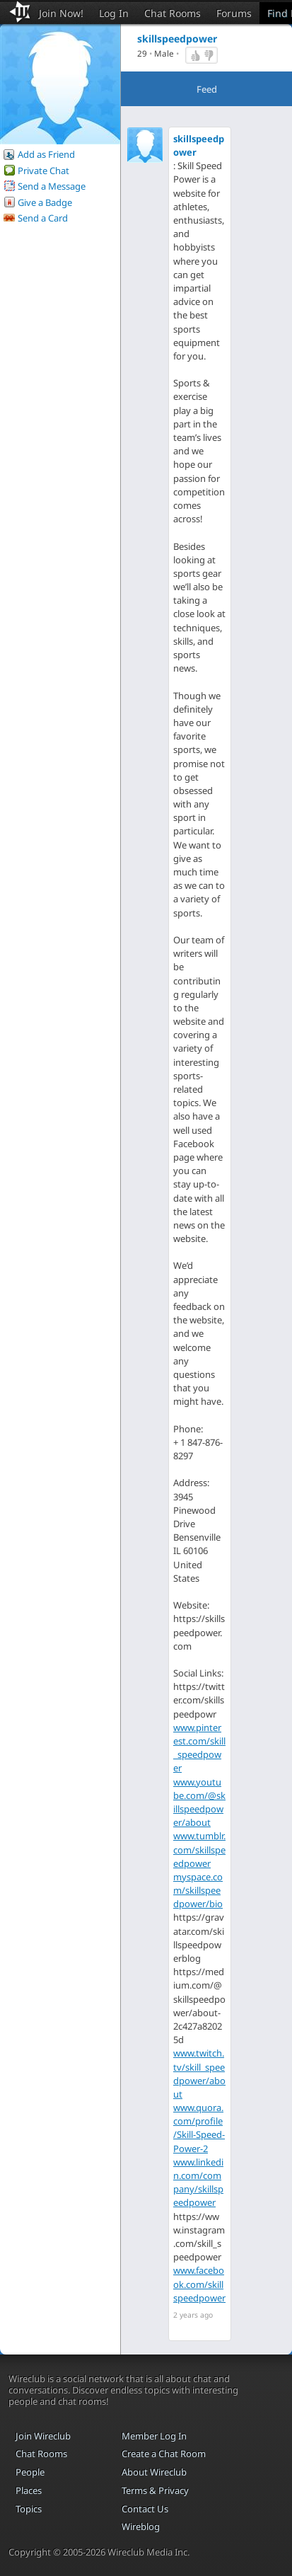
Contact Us (145, 2508)
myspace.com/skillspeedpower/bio (198, 1890)
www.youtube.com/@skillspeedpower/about (199, 1802)
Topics (29, 2508)
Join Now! (61, 13)
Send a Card (43, 218)
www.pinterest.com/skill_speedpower (199, 1748)
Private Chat (43, 170)
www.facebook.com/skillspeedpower (199, 2284)
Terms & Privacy (155, 2490)
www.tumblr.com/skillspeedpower (199, 1849)
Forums (234, 13)
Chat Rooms (172, 13)
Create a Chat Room (164, 2453)
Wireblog (141, 2526)
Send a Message (52, 186)
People (30, 2472)
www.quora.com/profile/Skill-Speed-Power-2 (199, 2128)
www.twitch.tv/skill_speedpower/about (199, 2073)
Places (29, 2490)
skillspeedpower (198, 145)
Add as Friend (46, 154)
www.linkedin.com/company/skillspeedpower (198, 2182)
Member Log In (154, 2436)
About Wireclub (154, 2472)
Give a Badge (45, 202)
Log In (114, 13)
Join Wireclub (43, 2436)
